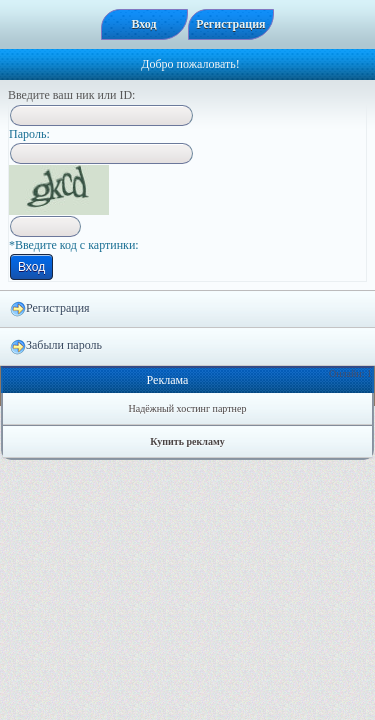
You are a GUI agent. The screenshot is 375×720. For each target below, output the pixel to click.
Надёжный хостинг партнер (188, 408)
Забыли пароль (56, 346)
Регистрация (50, 309)
